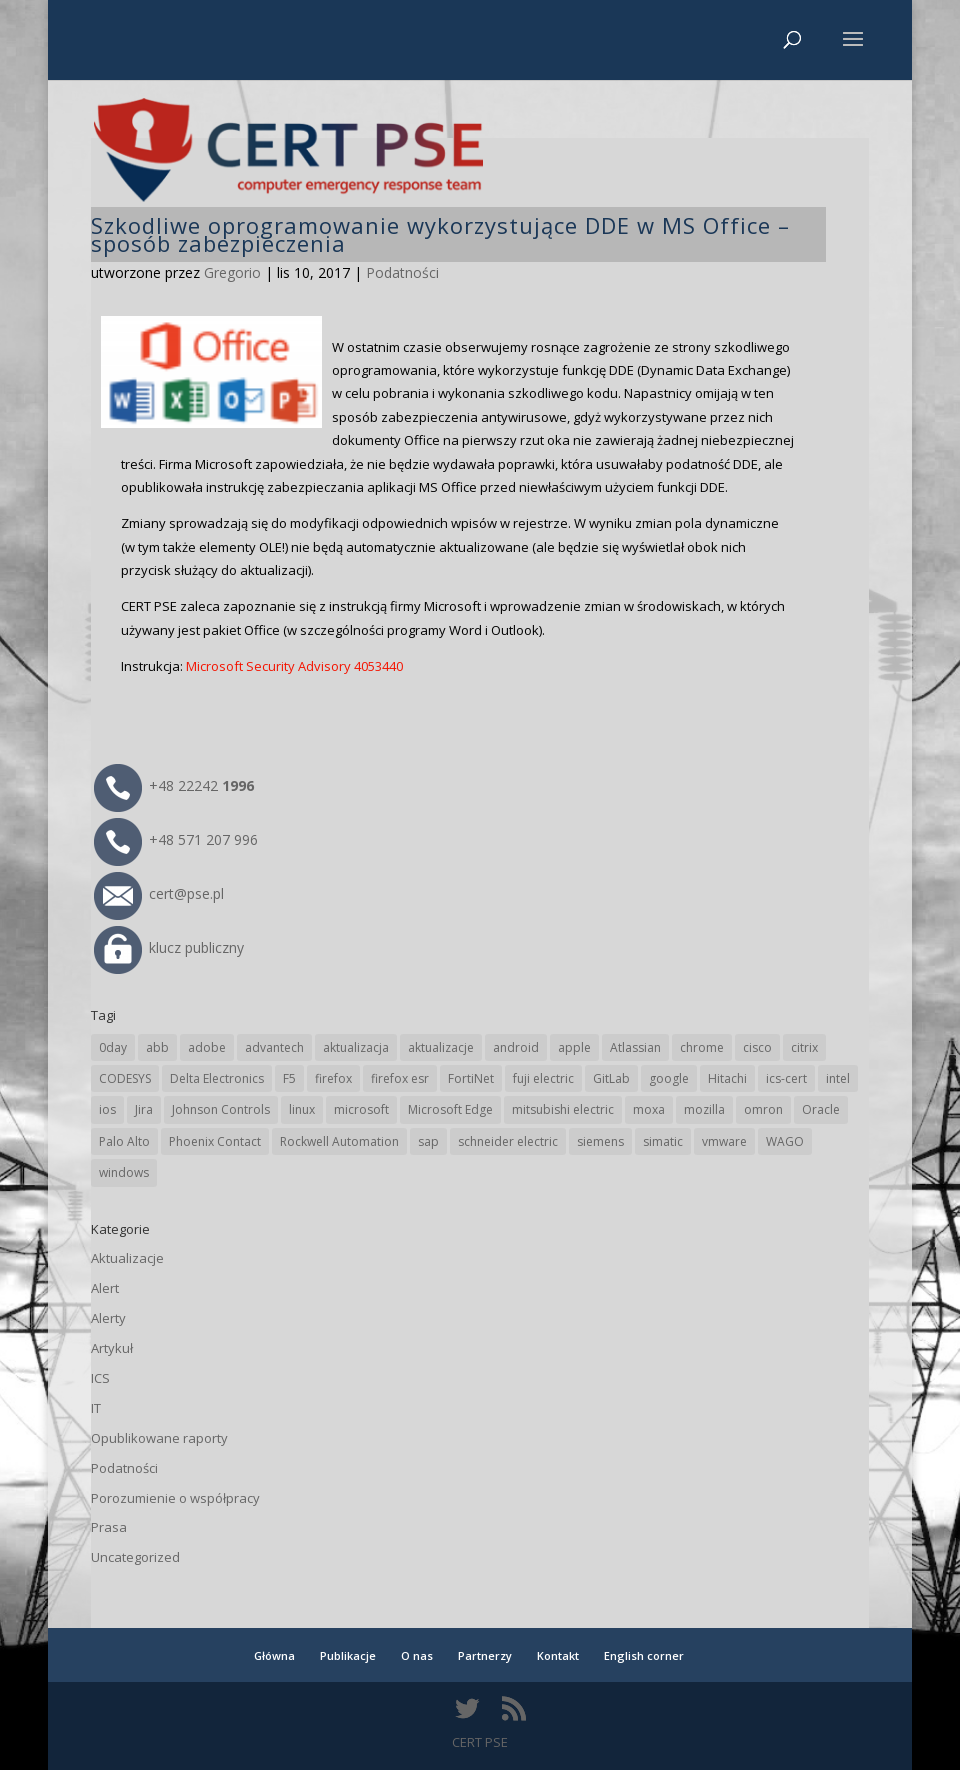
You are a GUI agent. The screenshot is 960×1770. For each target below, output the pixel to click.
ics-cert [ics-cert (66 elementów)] (786, 1078)
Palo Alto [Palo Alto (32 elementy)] (124, 1141)
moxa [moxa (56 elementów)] (649, 1109)
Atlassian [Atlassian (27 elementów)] (635, 1047)
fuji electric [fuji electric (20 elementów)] (543, 1078)
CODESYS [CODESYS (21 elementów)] (125, 1078)
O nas (417, 1655)
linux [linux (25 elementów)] (302, 1109)
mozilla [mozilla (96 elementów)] (704, 1109)
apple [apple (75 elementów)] (574, 1047)
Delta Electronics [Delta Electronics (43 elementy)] (217, 1078)
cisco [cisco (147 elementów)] (757, 1047)
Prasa (109, 1527)
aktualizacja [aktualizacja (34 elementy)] (356, 1047)
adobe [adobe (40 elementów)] (207, 1047)
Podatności (402, 272)
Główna (274, 1655)
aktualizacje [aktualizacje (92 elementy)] (441, 1047)
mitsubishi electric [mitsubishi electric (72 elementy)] (563, 1109)
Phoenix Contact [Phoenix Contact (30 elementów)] (215, 1141)
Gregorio (232, 272)
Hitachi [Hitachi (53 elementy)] (727, 1078)
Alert (105, 1288)
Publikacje (348, 1655)
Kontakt (558, 1655)
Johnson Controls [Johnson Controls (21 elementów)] (221, 1109)
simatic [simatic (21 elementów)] (663, 1141)
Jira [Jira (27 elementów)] (144, 1109)
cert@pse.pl (159, 893)
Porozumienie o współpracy (175, 1498)
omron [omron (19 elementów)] (763, 1109)
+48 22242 (174, 785)
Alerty (108, 1318)
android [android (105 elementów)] (516, 1047)
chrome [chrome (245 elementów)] (702, 1047)
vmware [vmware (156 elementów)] (724, 1141)
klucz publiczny (169, 947)
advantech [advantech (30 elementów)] (274, 1047)
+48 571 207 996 (176, 839)
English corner (644, 1655)
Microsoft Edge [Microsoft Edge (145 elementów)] (450, 1109)
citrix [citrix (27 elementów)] (804, 1047)
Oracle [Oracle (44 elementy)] (821, 1109)
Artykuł (112, 1348)
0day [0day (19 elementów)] (113, 1047)
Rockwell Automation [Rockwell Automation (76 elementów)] (339, 1141)
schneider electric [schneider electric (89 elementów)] (508, 1141)
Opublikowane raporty (159, 1438)
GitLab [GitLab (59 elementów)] (611, 1078)
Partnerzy (485, 1655)
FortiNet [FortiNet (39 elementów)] (471, 1078)
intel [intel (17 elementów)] (838, 1078)
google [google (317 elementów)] (669, 1078)
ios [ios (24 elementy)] (107, 1109)
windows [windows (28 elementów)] (124, 1172)
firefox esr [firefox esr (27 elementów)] (400, 1078)
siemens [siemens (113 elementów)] (600, 1141)
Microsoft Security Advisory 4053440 (294, 666)
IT (96, 1408)
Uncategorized (135, 1557)
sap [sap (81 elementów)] (428, 1141)
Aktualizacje (127, 1258)
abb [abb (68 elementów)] (157, 1047)
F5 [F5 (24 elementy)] (289, 1078)
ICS (100, 1378)
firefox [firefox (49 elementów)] (333, 1078)
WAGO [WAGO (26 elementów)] (785, 1141)
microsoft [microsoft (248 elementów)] (361, 1109)
